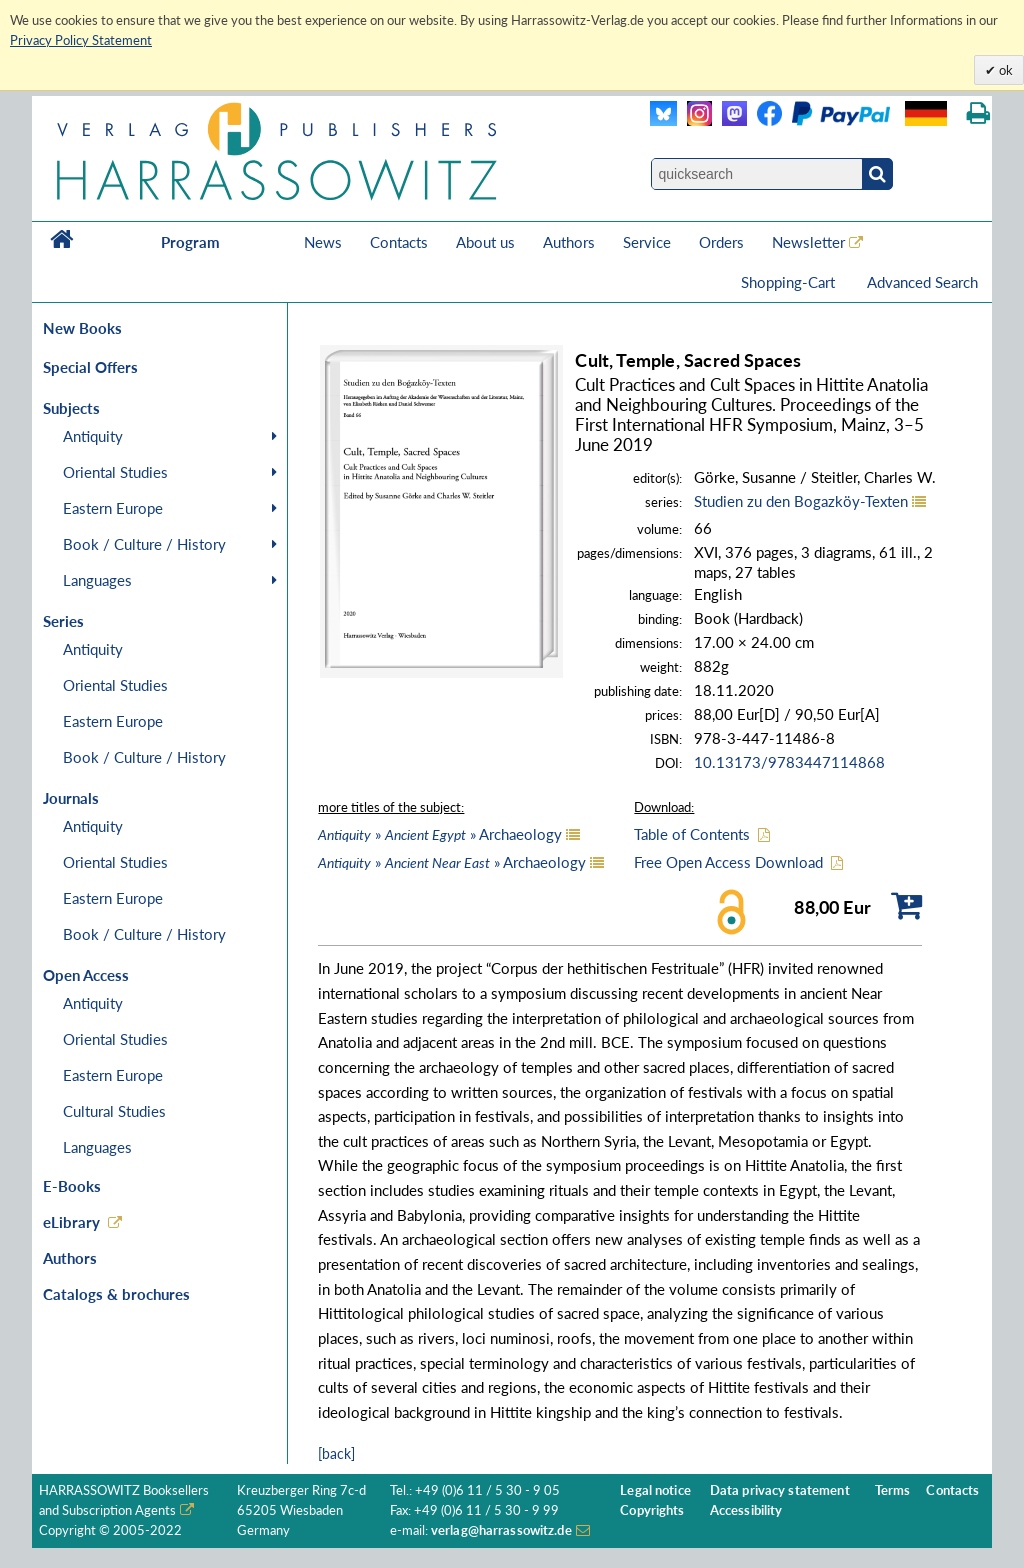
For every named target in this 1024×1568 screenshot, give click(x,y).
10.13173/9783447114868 (789, 762)
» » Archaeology (440, 834)
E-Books (72, 1186)
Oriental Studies (115, 472)
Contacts (399, 242)
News (323, 242)
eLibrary (71, 1222)
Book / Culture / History (144, 544)
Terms (893, 1490)
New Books (82, 328)
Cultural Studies (114, 1111)
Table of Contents (692, 834)
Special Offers (90, 367)
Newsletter (808, 242)
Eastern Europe (113, 508)
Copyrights (652, 1510)
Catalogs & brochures (116, 1294)
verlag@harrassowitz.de (501, 1530)
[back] (336, 1453)
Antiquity (93, 436)
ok (1004, 70)
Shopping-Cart (790, 282)
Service (647, 242)
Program (190, 242)
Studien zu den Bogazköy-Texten (801, 501)
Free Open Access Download (728, 862)
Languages (97, 580)
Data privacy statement (780, 1490)
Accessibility (746, 1510)
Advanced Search (922, 282)
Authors (569, 242)
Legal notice (655, 1490)
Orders (721, 242)
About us (485, 242)
